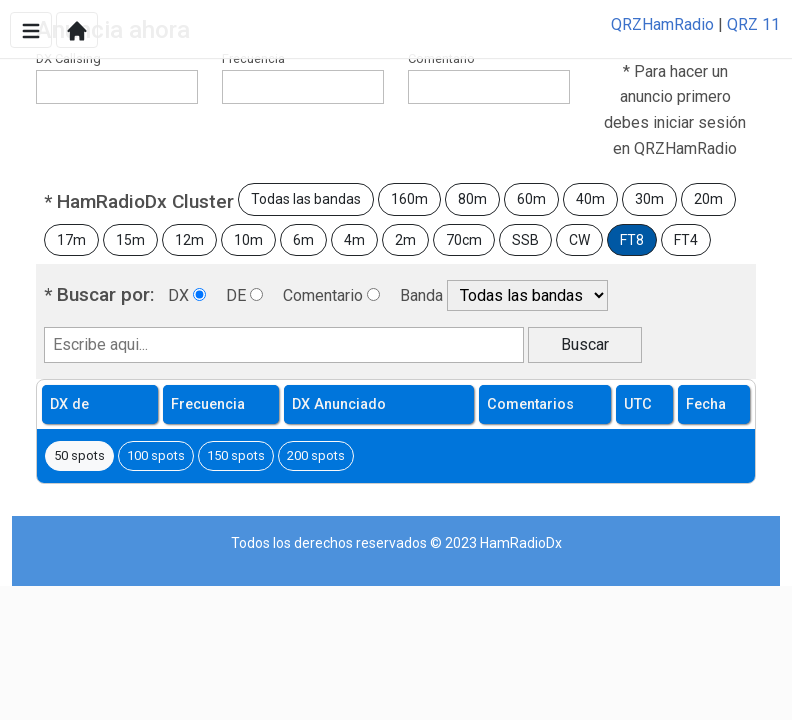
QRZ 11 (753, 24)
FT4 (686, 240)
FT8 (632, 240)
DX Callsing (68, 58)
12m (189, 240)
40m (590, 199)
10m (248, 240)
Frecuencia (253, 58)
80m (472, 199)
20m (708, 199)
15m (130, 240)
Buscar (585, 344)
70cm (464, 240)
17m (71, 240)
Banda (421, 295)
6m (303, 240)
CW (579, 240)
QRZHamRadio (662, 24)
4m (354, 240)
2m (405, 240)
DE (236, 295)
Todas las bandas (306, 199)
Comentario (441, 58)
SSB (525, 240)
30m (649, 199)
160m (409, 199)
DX (178, 295)
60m (531, 199)
